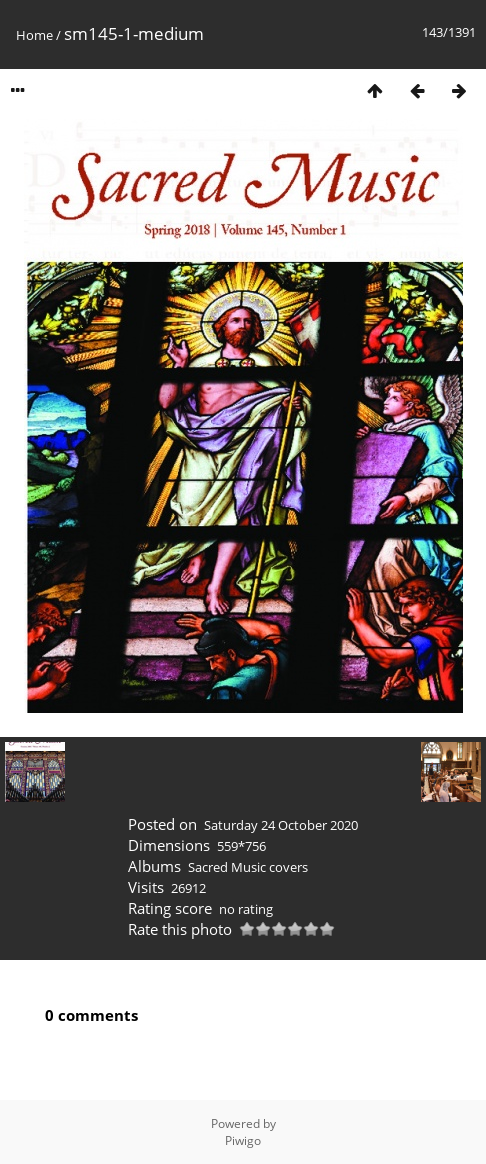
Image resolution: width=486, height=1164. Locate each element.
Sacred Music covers (248, 867)
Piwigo (243, 1140)
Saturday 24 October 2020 (281, 825)
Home (34, 35)
